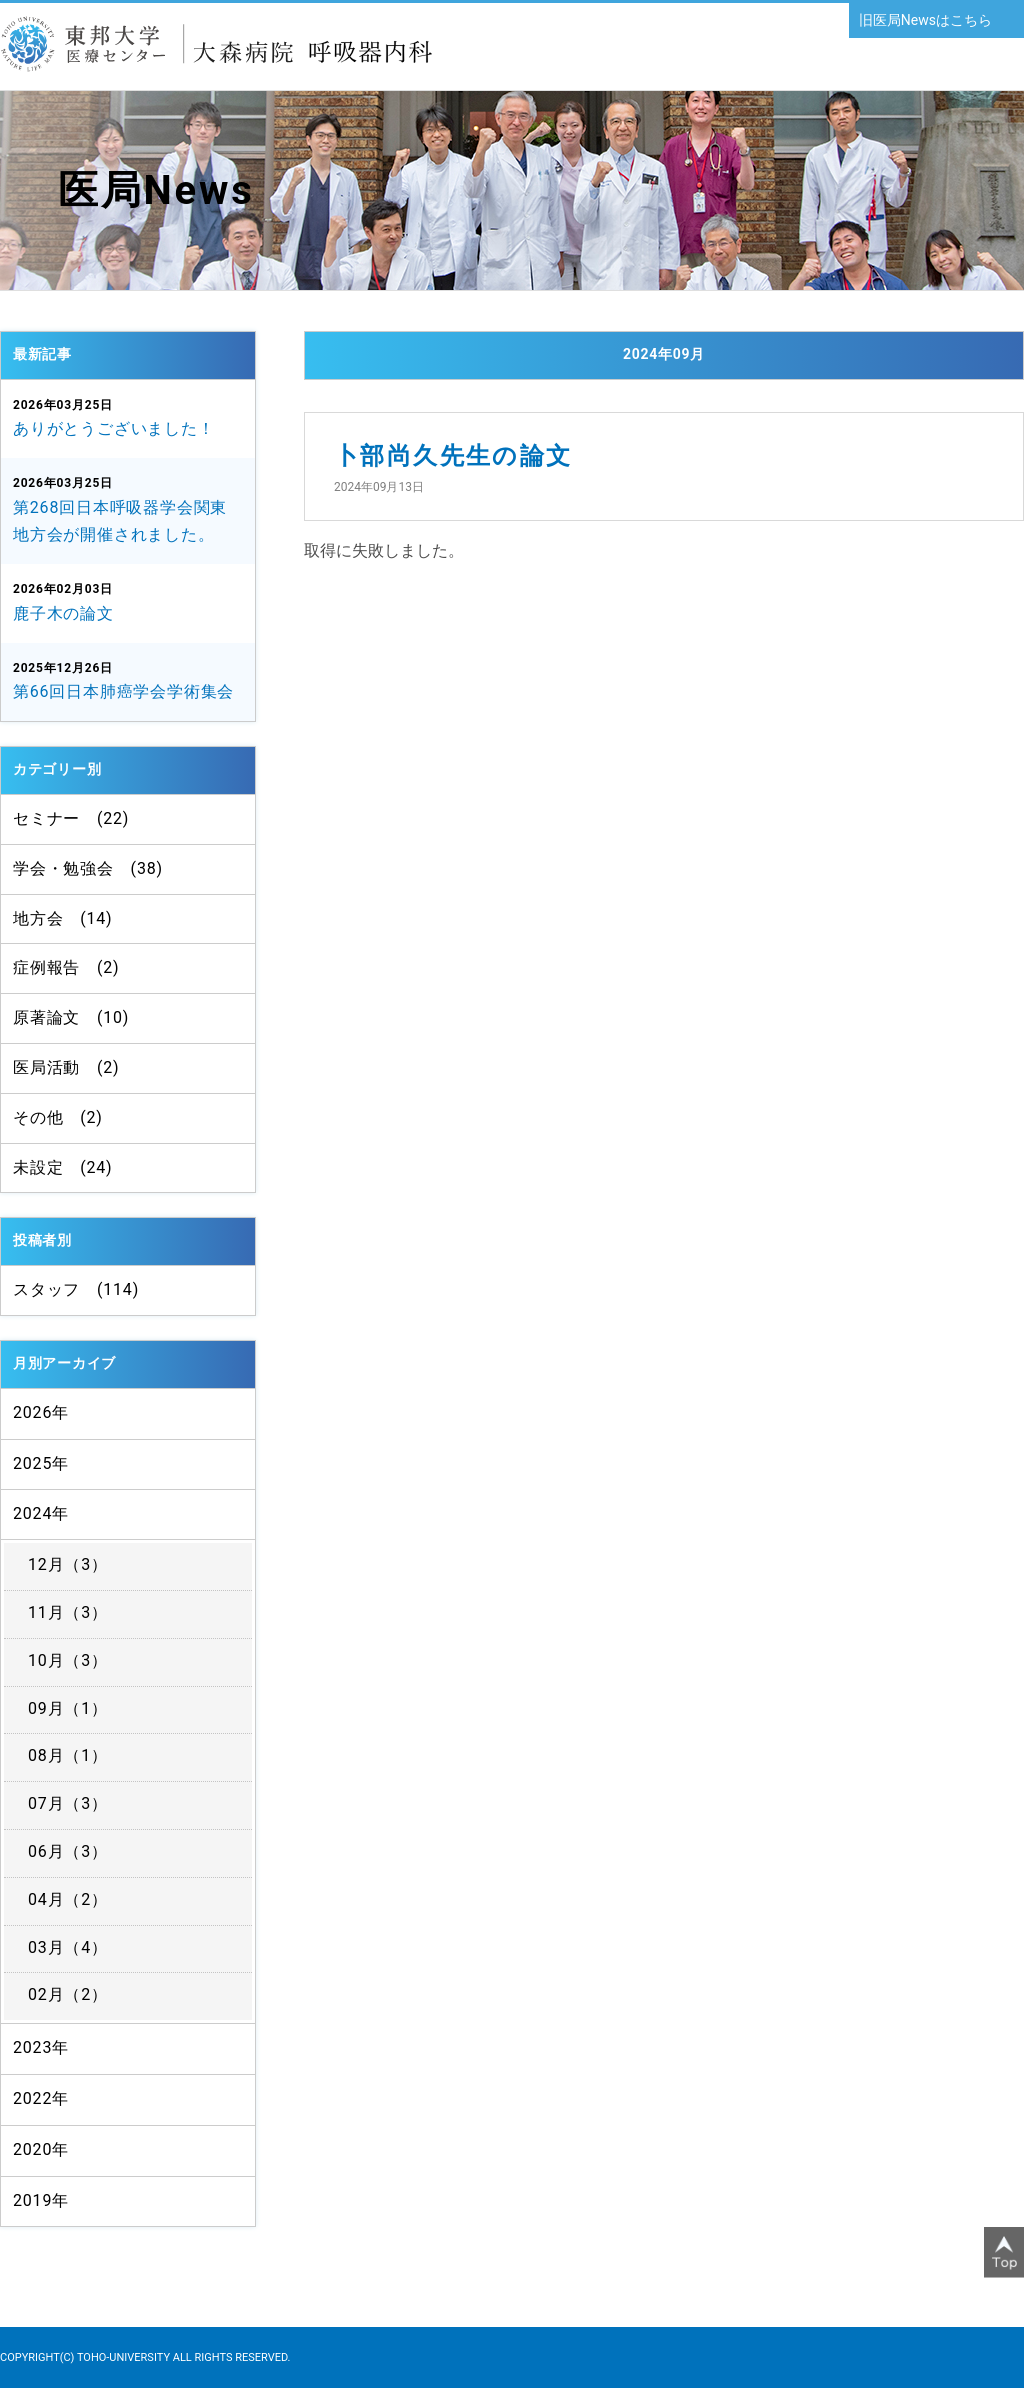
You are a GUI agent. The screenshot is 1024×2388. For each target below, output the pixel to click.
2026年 (41, 1412)
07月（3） (68, 1803)
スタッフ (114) (76, 1289)
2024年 (41, 1513)
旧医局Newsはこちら (925, 20)
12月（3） (68, 1564)
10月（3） (68, 1660)
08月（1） (68, 1755)
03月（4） (68, 1947)
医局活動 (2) (66, 1067)
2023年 (41, 2047)
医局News (156, 190)
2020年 (41, 2149)
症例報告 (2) (66, 967)
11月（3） (68, 1612)
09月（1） (68, 1708)
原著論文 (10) (71, 1017)
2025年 (41, 1463)
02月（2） (68, 1994)
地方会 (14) (62, 918)
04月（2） (68, 1899)
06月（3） (68, 1851)
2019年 (41, 2200)
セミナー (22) (71, 818)
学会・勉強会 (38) (88, 868)
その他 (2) (58, 1117)
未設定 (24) (62, 1167)
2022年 (41, 2098)
